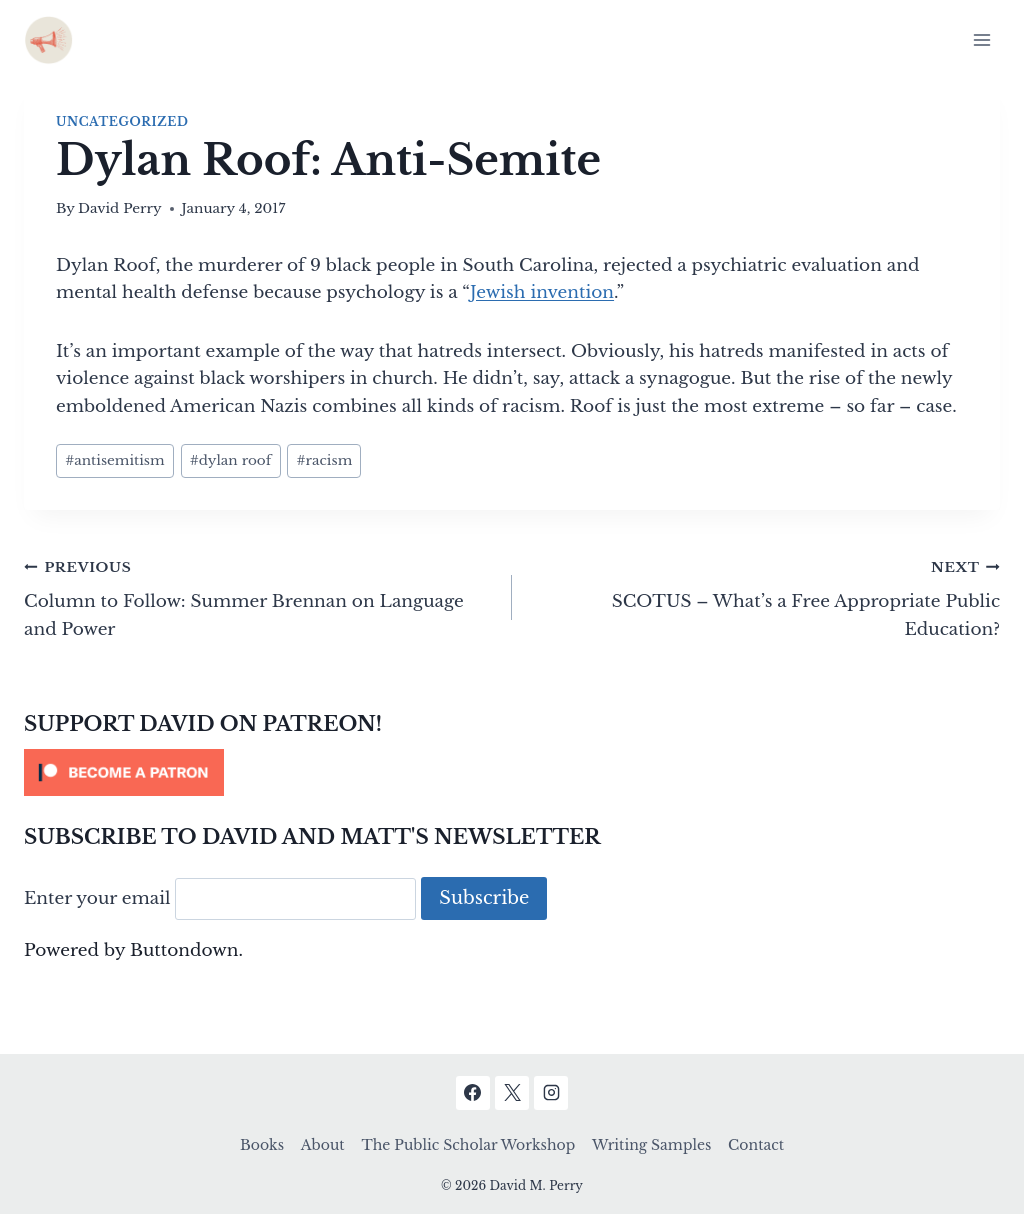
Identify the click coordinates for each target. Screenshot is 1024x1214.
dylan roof (231, 460)
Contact (756, 1145)
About (323, 1145)
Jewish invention (542, 292)
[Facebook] (473, 1093)
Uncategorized (122, 121)
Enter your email (97, 898)
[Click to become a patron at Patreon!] (512, 772)
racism (324, 460)
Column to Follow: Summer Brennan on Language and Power (259, 596)
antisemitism (114, 460)
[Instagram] (551, 1093)
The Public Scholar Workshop (468, 1145)
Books (262, 1145)
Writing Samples (651, 1145)
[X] (512, 1093)
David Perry (120, 208)
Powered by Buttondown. (133, 950)
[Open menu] (981, 39)
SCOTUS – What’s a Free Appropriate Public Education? (764, 596)
